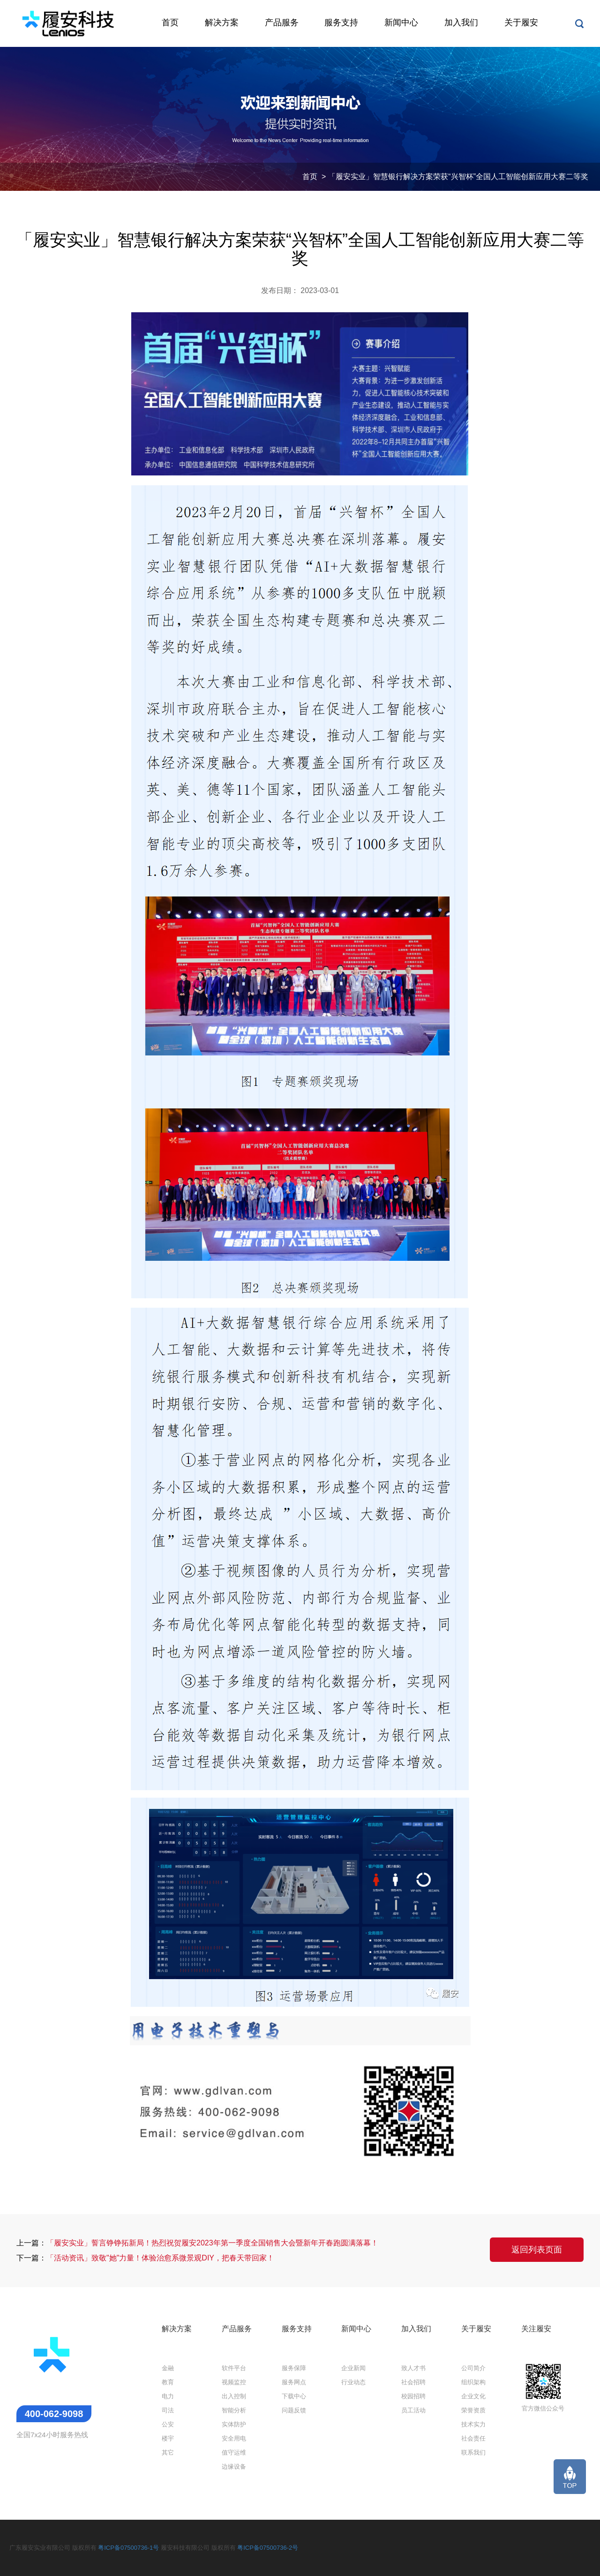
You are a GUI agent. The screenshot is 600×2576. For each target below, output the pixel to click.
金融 (168, 2368)
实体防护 (234, 2424)
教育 (168, 2382)
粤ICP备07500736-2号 (267, 2547)
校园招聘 (413, 2396)
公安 (168, 2424)
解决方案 (222, 22)
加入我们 (461, 22)
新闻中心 (401, 22)
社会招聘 (413, 2382)
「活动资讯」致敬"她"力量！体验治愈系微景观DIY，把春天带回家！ (160, 2258)
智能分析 (234, 2410)
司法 (168, 2410)
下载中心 (294, 2396)
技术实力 (473, 2424)
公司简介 (473, 2368)
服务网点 (294, 2382)
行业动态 (353, 2382)
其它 (168, 2452)
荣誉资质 (473, 2410)
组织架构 (473, 2382)
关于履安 (521, 22)
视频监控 (234, 2382)
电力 (168, 2396)
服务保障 (294, 2368)
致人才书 (413, 2368)
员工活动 (413, 2410)
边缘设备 (234, 2466)
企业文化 (473, 2396)
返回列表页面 (536, 2249)
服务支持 (341, 22)
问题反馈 (294, 2410)
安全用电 (234, 2438)
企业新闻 (353, 2368)
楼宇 (168, 2438)
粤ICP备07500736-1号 (128, 2547)
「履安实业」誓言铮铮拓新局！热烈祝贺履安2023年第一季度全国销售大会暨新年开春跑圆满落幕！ (212, 2243)
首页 (170, 22)
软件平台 (234, 2368)
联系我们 (473, 2452)
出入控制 (234, 2396)
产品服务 (282, 22)
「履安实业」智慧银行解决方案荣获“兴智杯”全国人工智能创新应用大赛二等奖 (458, 177)
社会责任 (473, 2438)
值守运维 (234, 2452)
